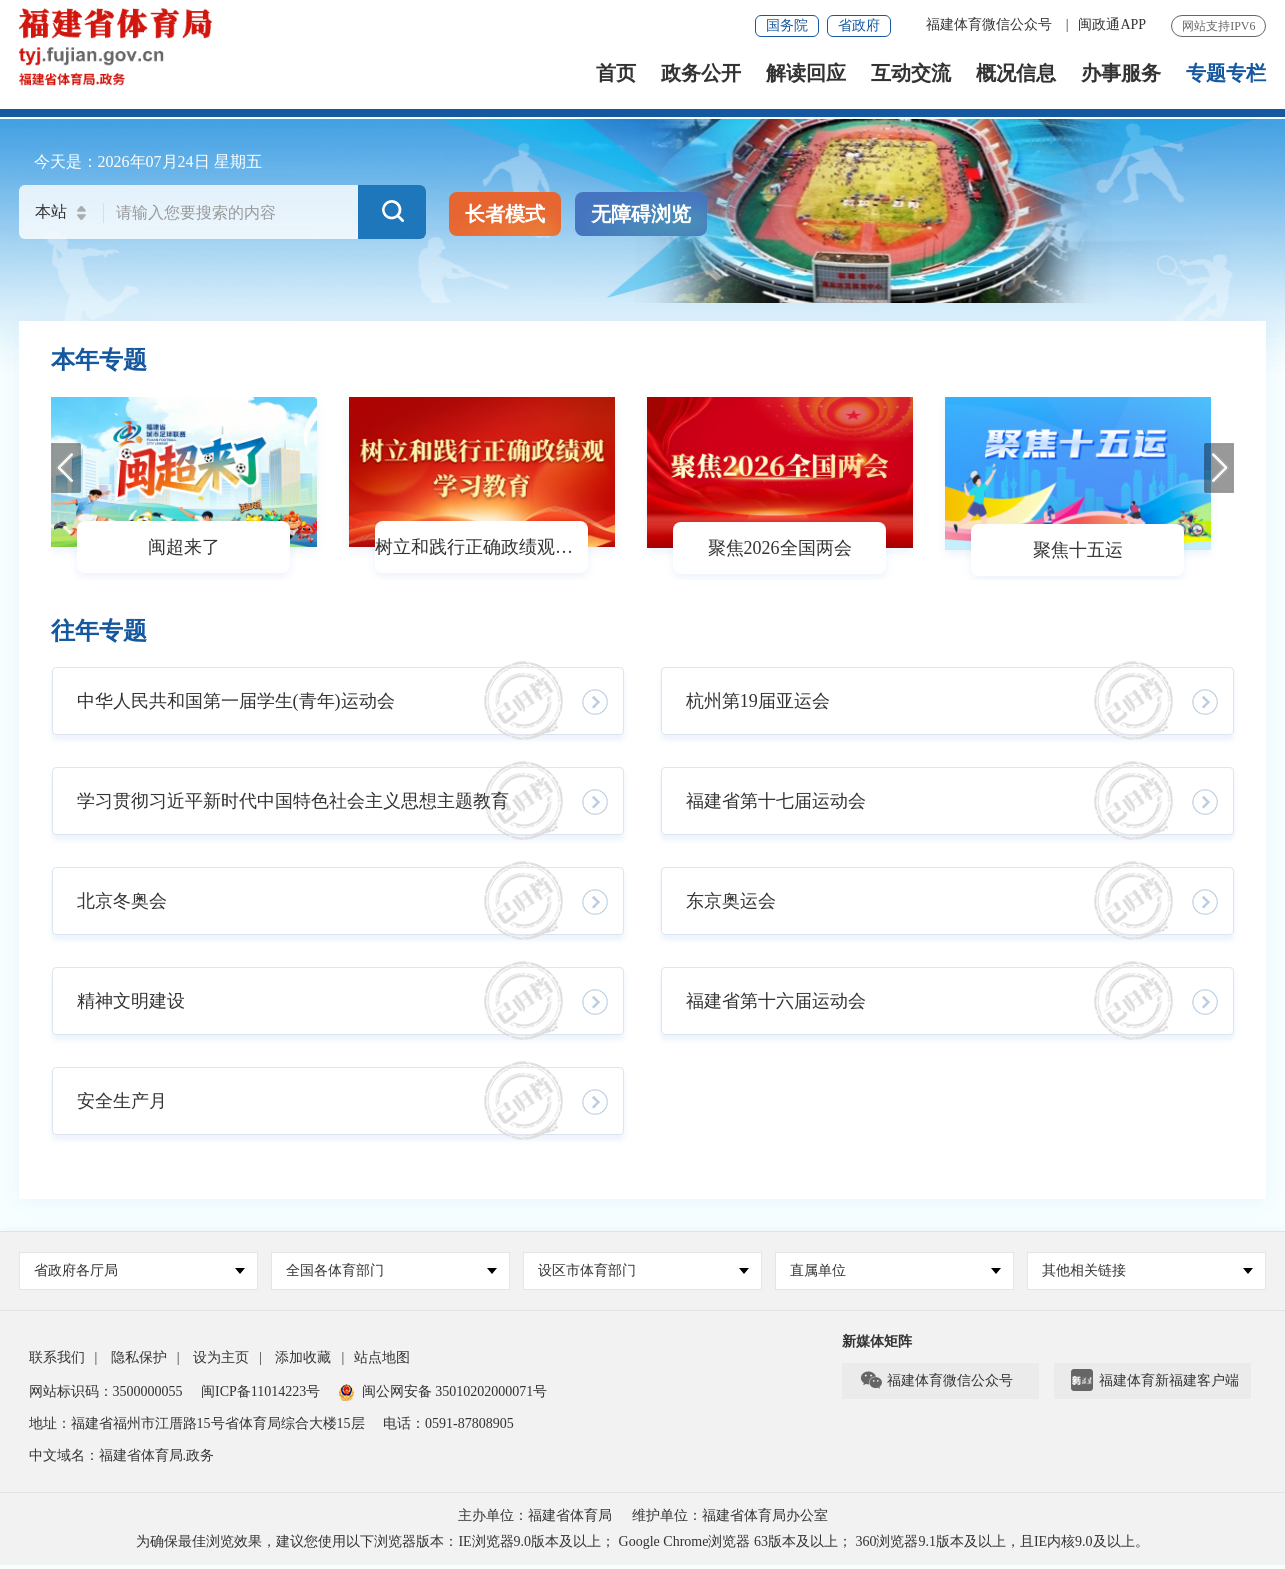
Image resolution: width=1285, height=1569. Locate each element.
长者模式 (505, 214)
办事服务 (1121, 75)
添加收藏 (303, 1357)
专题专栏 (1226, 75)
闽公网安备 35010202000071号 (443, 1391)
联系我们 (57, 1357)
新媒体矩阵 (877, 1341)
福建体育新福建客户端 (1155, 1381)
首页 (616, 75)
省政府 (859, 25)
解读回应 (806, 75)
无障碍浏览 (641, 214)
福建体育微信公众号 (991, 24)
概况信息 (1016, 75)
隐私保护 (139, 1357)
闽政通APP (1112, 24)
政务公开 (701, 75)
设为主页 (221, 1357)
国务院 (787, 25)
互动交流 (911, 75)
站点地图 (382, 1357)
